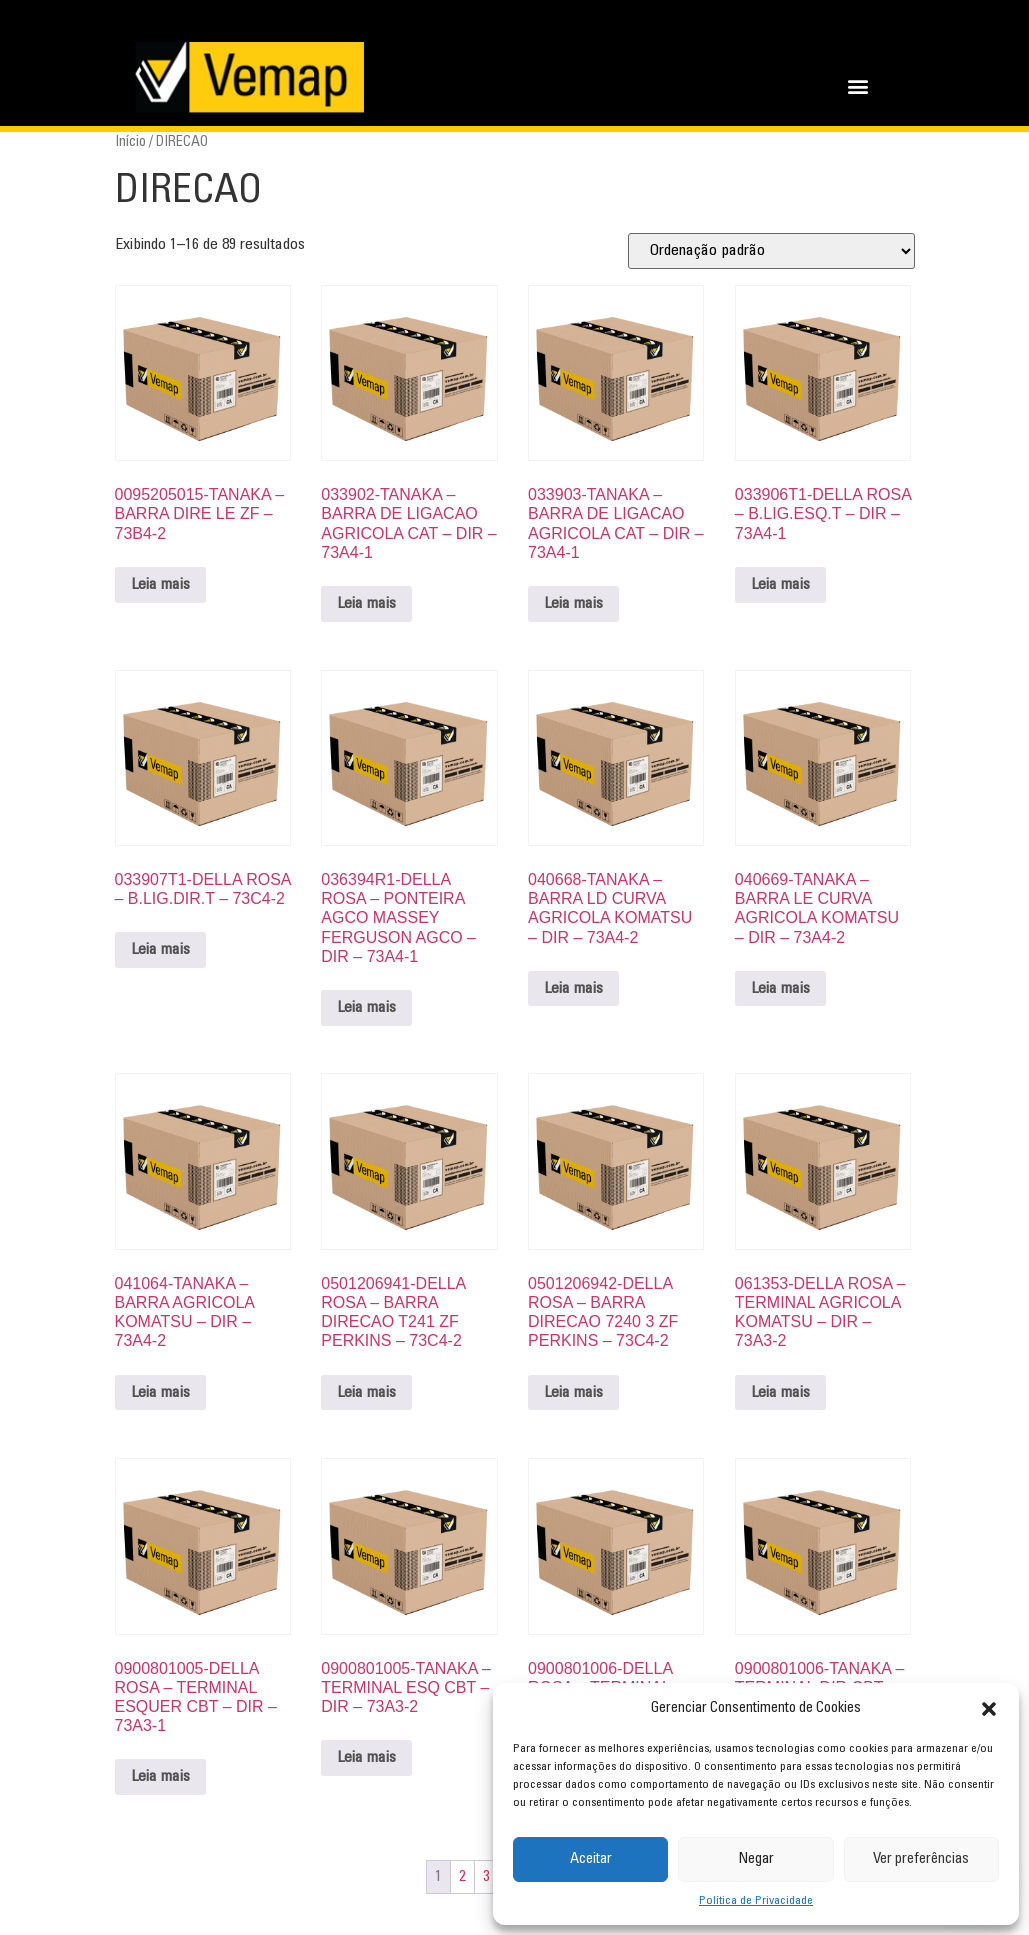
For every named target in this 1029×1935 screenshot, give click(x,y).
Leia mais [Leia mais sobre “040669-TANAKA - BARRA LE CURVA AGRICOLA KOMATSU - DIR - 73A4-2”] (780, 989)
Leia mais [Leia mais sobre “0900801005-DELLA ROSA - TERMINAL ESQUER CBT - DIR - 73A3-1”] (160, 1777)
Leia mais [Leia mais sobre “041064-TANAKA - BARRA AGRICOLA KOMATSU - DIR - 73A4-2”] (160, 1393)
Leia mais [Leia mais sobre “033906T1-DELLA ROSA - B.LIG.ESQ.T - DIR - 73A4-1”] (780, 585)
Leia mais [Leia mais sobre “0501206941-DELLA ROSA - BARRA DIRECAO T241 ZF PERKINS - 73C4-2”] (366, 1393)
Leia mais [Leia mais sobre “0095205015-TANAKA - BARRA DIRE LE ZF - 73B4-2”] (160, 585)
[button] (989, 1709)
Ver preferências (921, 1859)
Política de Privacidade (756, 1901)
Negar (756, 1859)
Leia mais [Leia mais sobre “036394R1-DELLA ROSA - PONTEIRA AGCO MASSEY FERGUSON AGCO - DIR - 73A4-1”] (366, 1008)
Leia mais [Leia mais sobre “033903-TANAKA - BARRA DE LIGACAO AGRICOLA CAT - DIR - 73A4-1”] (573, 604)
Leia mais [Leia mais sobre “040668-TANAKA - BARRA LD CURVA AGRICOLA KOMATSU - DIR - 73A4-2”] (573, 989)
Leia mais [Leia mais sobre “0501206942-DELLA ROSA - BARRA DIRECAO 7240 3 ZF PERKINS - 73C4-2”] (573, 1393)
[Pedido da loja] (771, 251)
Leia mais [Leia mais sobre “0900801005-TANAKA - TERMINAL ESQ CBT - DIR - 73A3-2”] (366, 1758)
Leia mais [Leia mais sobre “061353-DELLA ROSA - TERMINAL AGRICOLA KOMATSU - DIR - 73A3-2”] (780, 1393)
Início (130, 142)
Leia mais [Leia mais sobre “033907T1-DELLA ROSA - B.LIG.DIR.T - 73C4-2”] (160, 950)
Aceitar (591, 1859)
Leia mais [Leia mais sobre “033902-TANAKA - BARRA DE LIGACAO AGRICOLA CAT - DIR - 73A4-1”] (366, 604)
